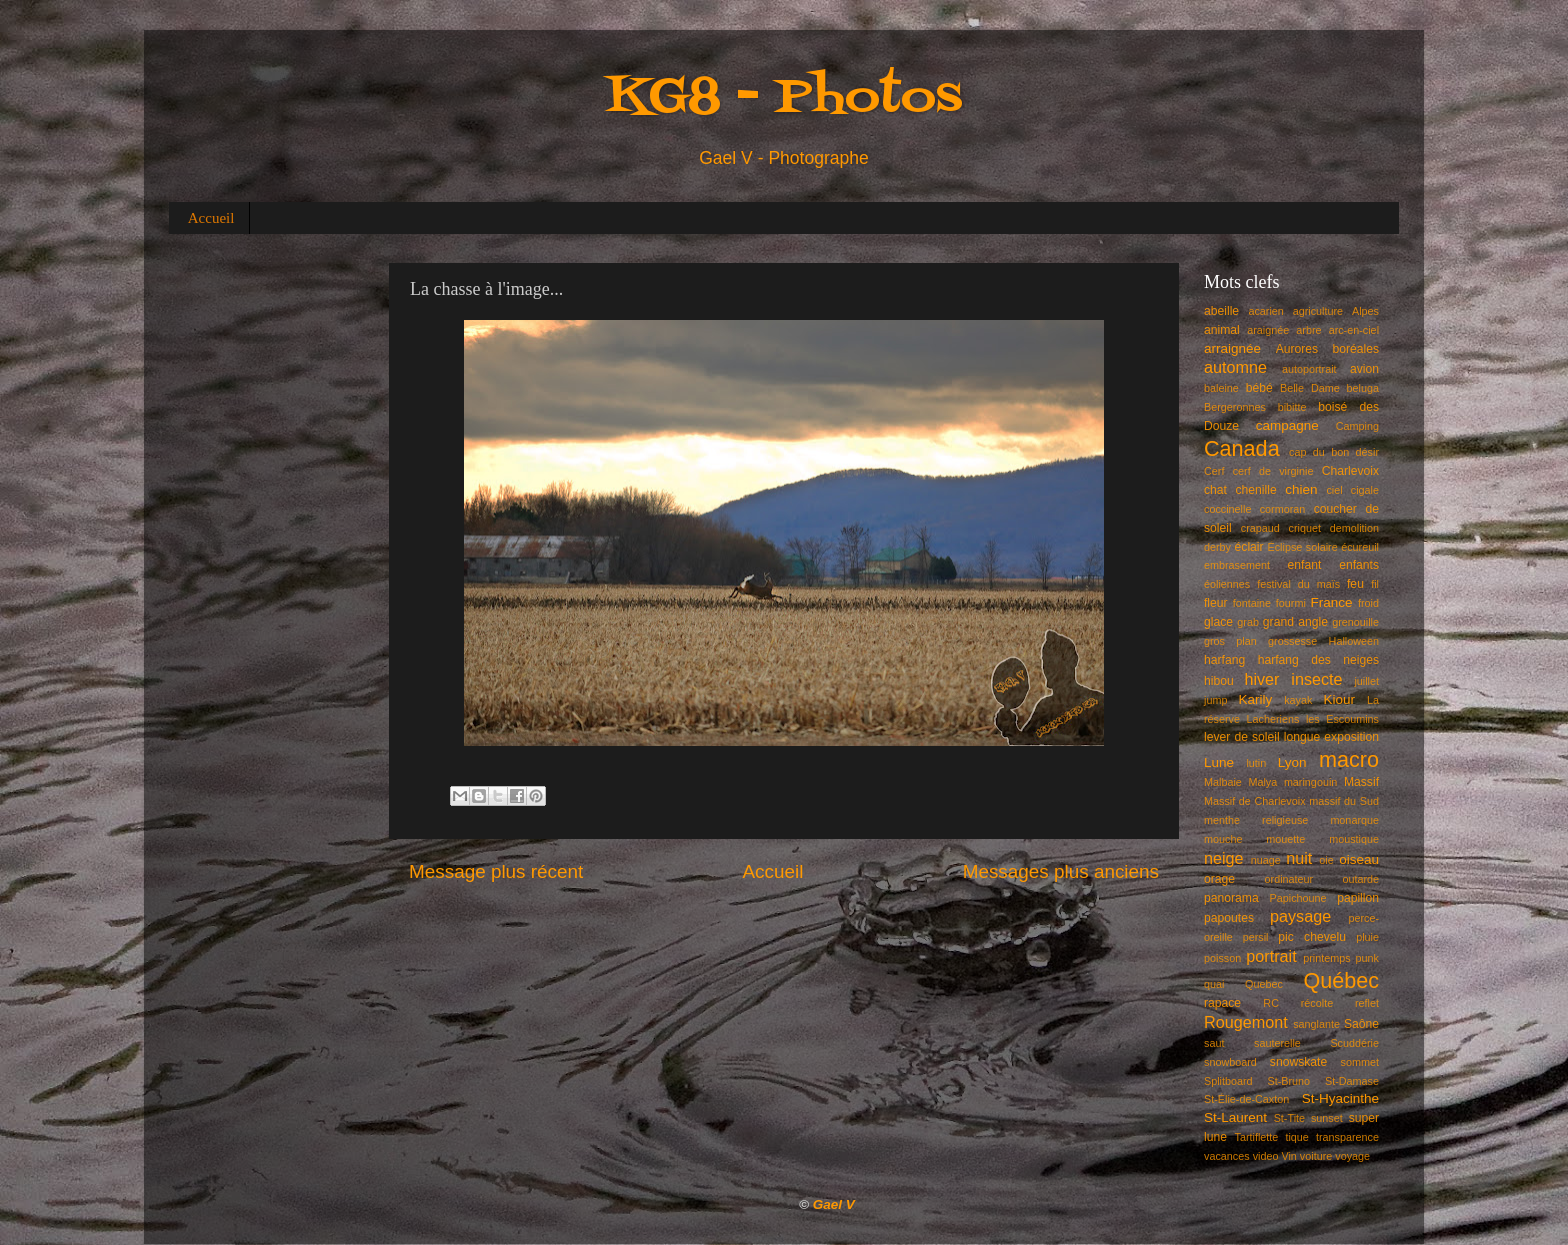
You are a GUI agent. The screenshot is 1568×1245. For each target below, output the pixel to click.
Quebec (1264, 984)
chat (1215, 490)
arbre (1308, 330)
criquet (1305, 528)
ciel (1334, 490)
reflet (1367, 1003)
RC (1271, 1003)
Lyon (1292, 762)
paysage (1300, 916)
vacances (1227, 1156)
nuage (1266, 860)
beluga (1363, 388)
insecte (1316, 679)
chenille (1256, 490)
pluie (1367, 937)
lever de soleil (1242, 737)
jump (1215, 700)
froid (1368, 603)
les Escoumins (1342, 719)
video (1266, 1156)
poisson (1222, 958)
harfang (1224, 660)
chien (1301, 489)
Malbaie (1223, 782)
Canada (1242, 448)
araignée (1268, 330)
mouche (1223, 839)
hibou (1219, 681)
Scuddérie (1354, 1043)
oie (1326, 860)
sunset (1327, 1118)
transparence (1347, 1137)
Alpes (1365, 311)
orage (1219, 879)
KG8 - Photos (784, 98)
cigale (1365, 490)
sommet (1360, 1062)
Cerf (1214, 471)
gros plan (1230, 641)
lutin (1256, 763)
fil (1375, 584)
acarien (1265, 311)
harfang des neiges (1318, 660)
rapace (1222, 1003)
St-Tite (1289, 1118)
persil (1256, 937)
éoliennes (1227, 584)
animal (1222, 330)
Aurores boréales (1327, 349)
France (1332, 602)
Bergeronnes (1235, 407)
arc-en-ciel (1354, 330)
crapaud (1260, 528)
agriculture (1318, 311)
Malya (1262, 782)
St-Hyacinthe (1340, 1098)
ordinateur (1289, 879)
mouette (1285, 839)
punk (1367, 958)
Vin (1288, 1156)
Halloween (1354, 641)
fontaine (1252, 603)
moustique (1354, 839)
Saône (1361, 1024)
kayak (1298, 700)
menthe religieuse (1256, 820)
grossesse (1292, 641)
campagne (1287, 425)
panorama (1231, 898)
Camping (1357, 426)
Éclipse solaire (1303, 547)
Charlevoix (1350, 471)
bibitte (1292, 407)
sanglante (1316, 1024)
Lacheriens (1273, 719)
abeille (1221, 311)
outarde (1360, 879)
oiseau (1359, 859)
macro (1349, 759)
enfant (1305, 565)
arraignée (1232, 348)
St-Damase (1352, 1081)
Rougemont (1246, 1022)
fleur (1216, 603)
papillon (1358, 898)
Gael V (834, 1204)
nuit (1299, 858)
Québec (1341, 980)
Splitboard (1228, 1081)
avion (1364, 369)
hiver (1261, 679)
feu (1355, 584)
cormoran (1283, 509)
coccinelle (1227, 509)
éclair (1249, 547)
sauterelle (1277, 1043)
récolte (1317, 1003)
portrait (1271, 956)
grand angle (1295, 622)
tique (1296, 1137)
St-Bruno (1289, 1081)
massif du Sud (1344, 801)
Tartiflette (1256, 1137)
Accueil (211, 218)
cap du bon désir (1334, 452)
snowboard (1230, 1062)
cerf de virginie (1273, 471)
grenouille (1355, 622)
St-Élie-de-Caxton (1246, 1099)
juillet (1366, 681)
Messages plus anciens (1061, 871)
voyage (1352, 1156)
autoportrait (1309, 369)
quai (1214, 984)
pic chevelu (1312, 937)
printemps (1326, 958)
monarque (1354, 820)
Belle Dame (1310, 388)
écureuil (1360, 547)
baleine (1221, 388)
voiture (1316, 1156)
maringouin (1310, 782)
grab (1248, 622)
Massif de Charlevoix (1255, 801)
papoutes (1229, 918)
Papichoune (1298, 898)
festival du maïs (1298, 584)
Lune (1219, 762)
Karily (1256, 699)
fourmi (1291, 603)
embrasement (1237, 565)
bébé (1259, 388)
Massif (1361, 782)
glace (1218, 622)
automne (1235, 367)
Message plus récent (496, 871)
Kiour (1340, 699)
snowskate (1298, 1062)
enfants (1359, 565)
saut (1214, 1043)
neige (1224, 858)
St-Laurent (1235, 1117)
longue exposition (1331, 737)
